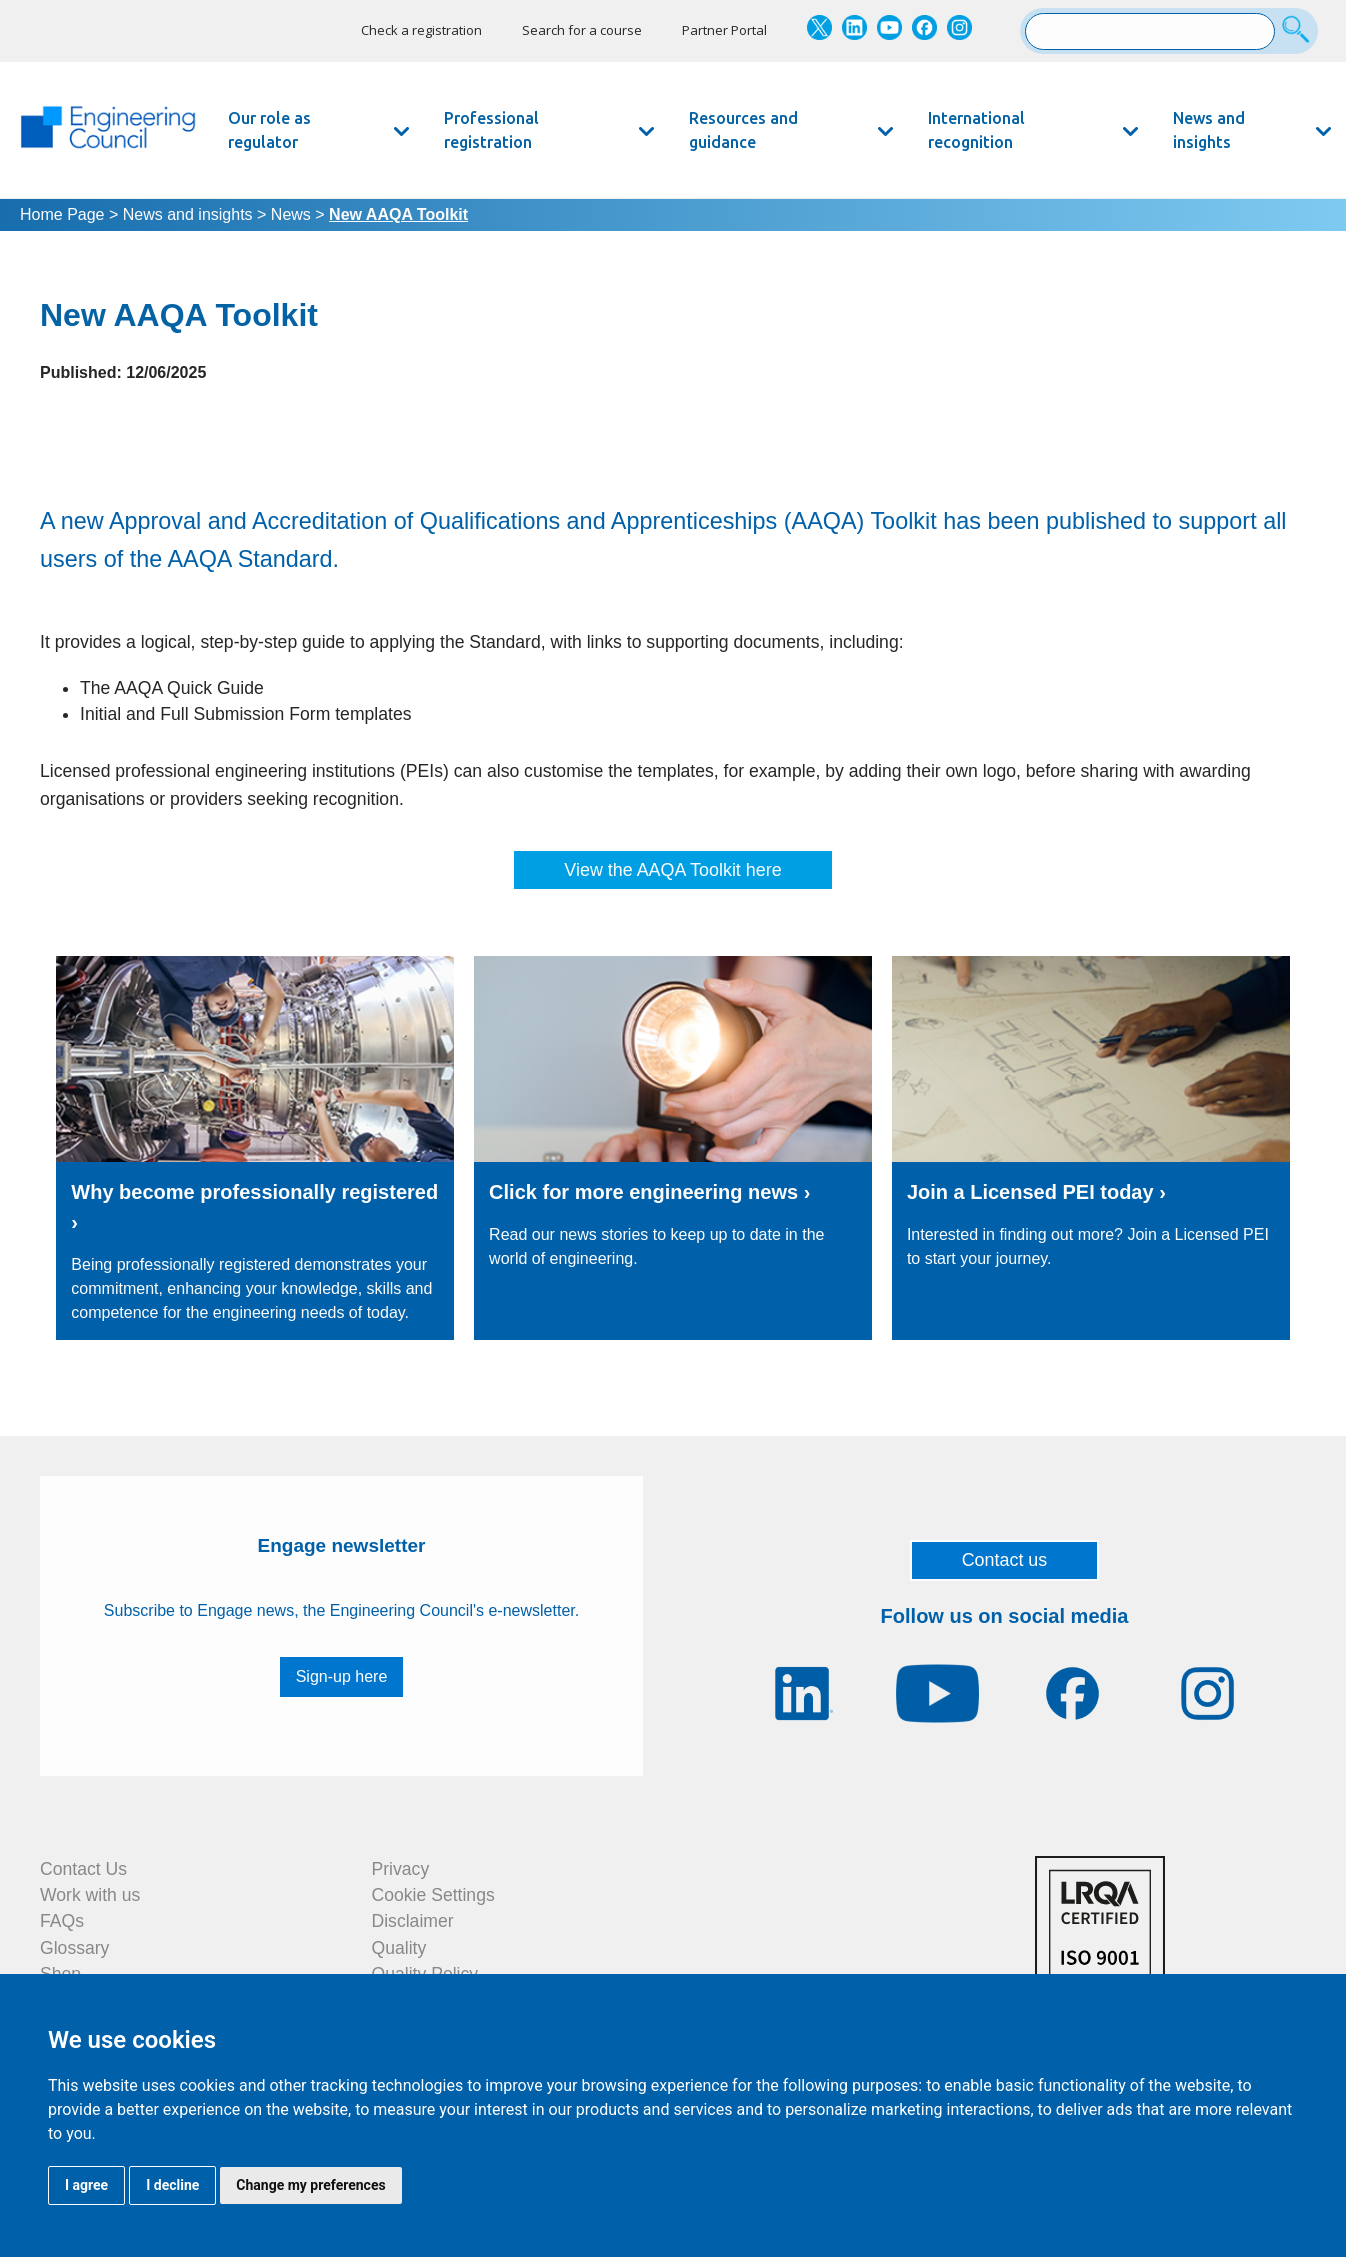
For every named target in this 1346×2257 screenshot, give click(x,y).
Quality (399, 1948)
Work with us (90, 1895)
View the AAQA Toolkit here (672, 870)
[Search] (1299, 31)
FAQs (62, 1921)
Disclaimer (413, 1921)
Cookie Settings (433, 1895)
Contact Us (83, 1869)
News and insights (1209, 130)
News (291, 214)
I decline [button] (172, 2185)
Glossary (74, 1948)
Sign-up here (342, 1676)
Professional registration (491, 130)
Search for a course (582, 30)
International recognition (976, 130)
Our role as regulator (269, 130)
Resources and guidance (743, 130)
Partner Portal (724, 30)
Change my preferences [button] (310, 2185)
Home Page (62, 214)
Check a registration (421, 30)
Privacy (401, 1869)
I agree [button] (86, 2185)
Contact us (1005, 1560)
